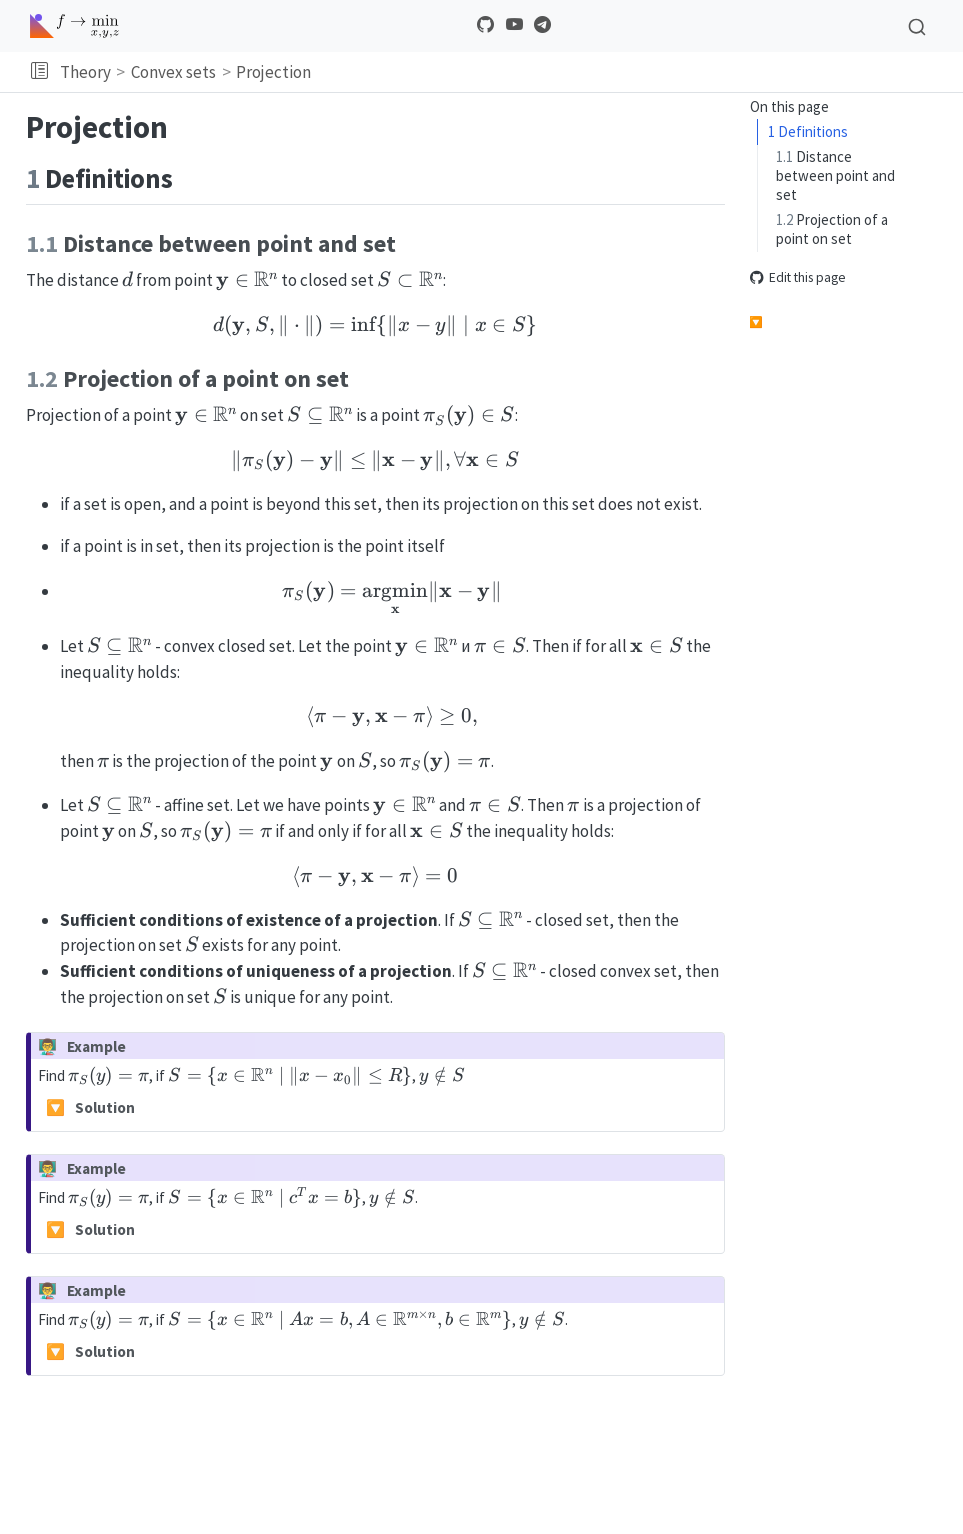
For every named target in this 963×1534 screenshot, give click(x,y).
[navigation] (633, 72)
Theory (85, 72)
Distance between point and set (835, 175)
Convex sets (173, 72)
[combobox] (917, 26)
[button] (39, 72)
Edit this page (798, 278)
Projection (273, 72)
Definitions (808, 131)
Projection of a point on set (832, 229)
